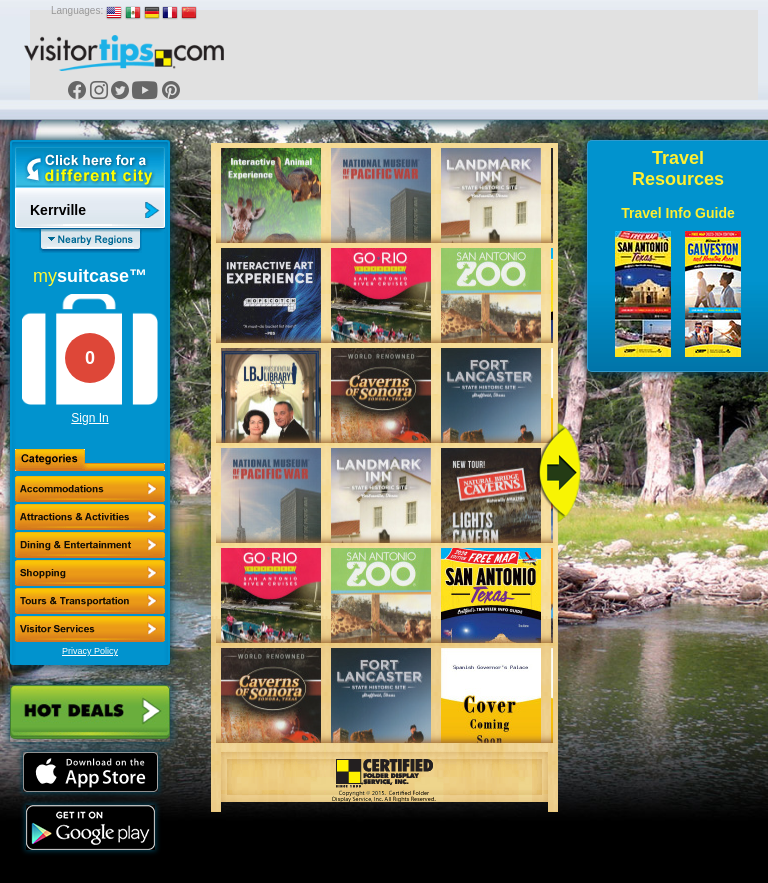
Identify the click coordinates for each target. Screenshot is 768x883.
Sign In (89, 418)
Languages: (77, 10)
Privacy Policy (90, 651)
